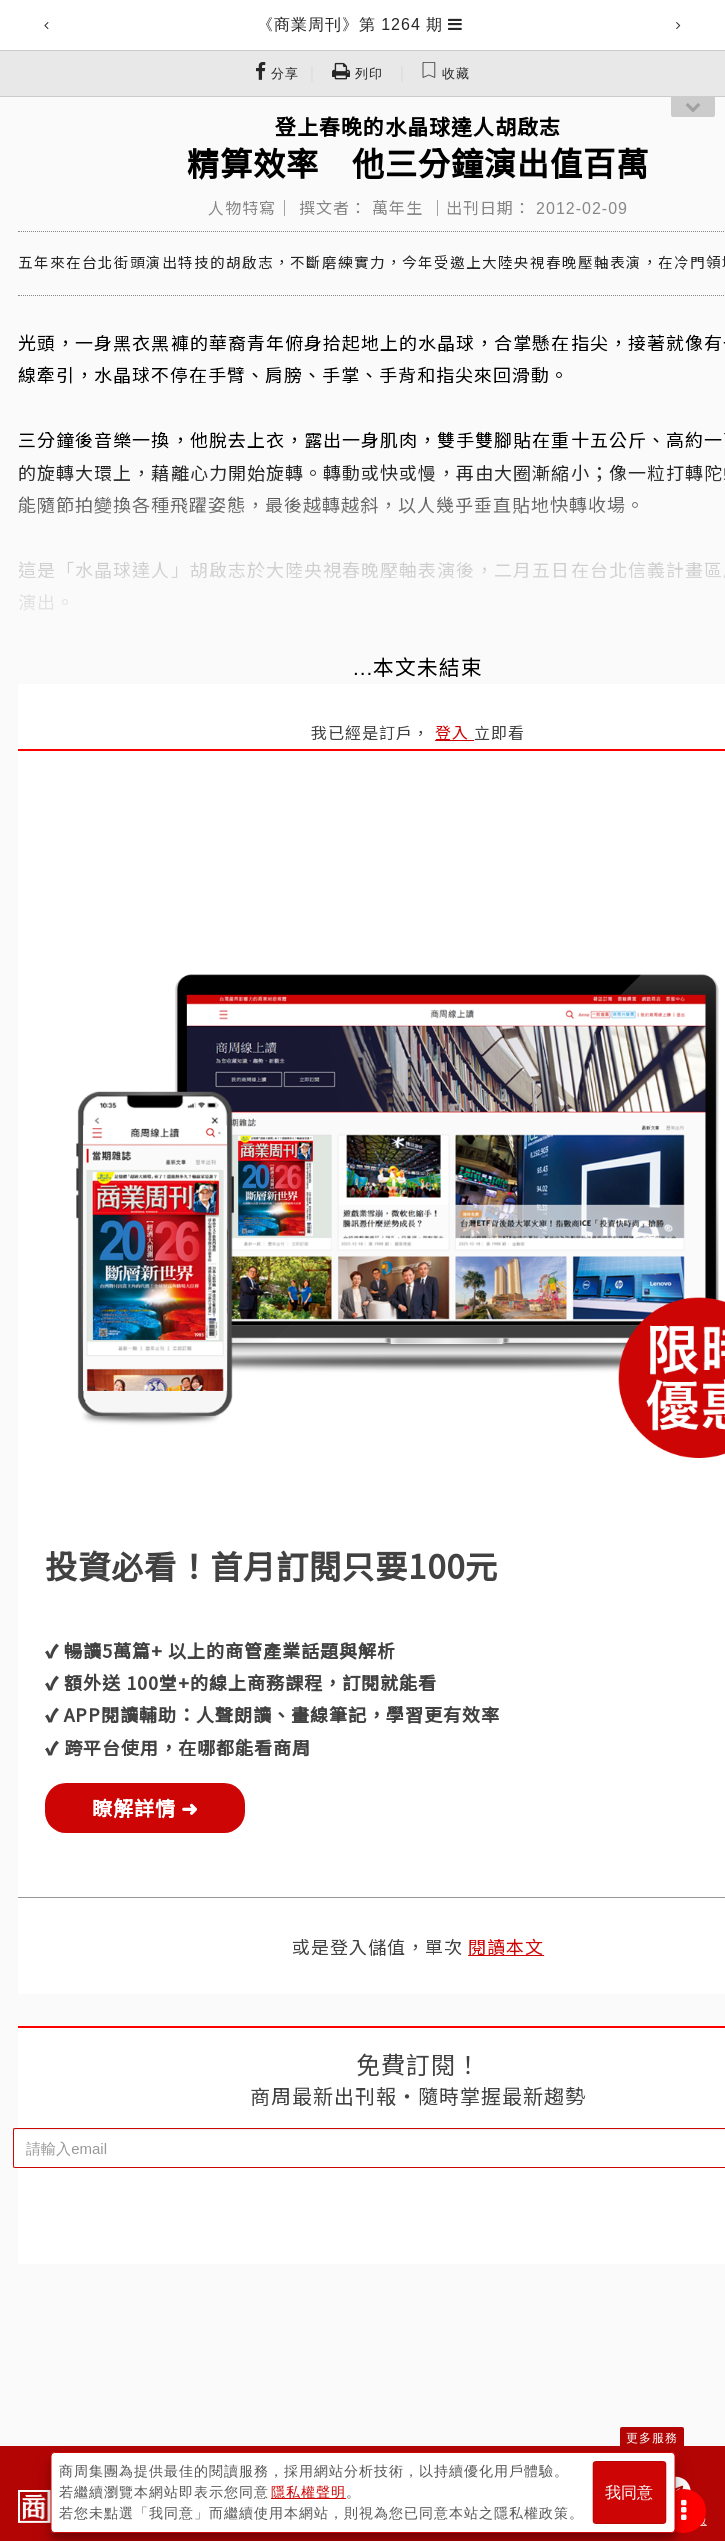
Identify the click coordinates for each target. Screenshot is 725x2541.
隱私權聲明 (308, 2492)
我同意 (629, 2492)
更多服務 (652, 2438)
